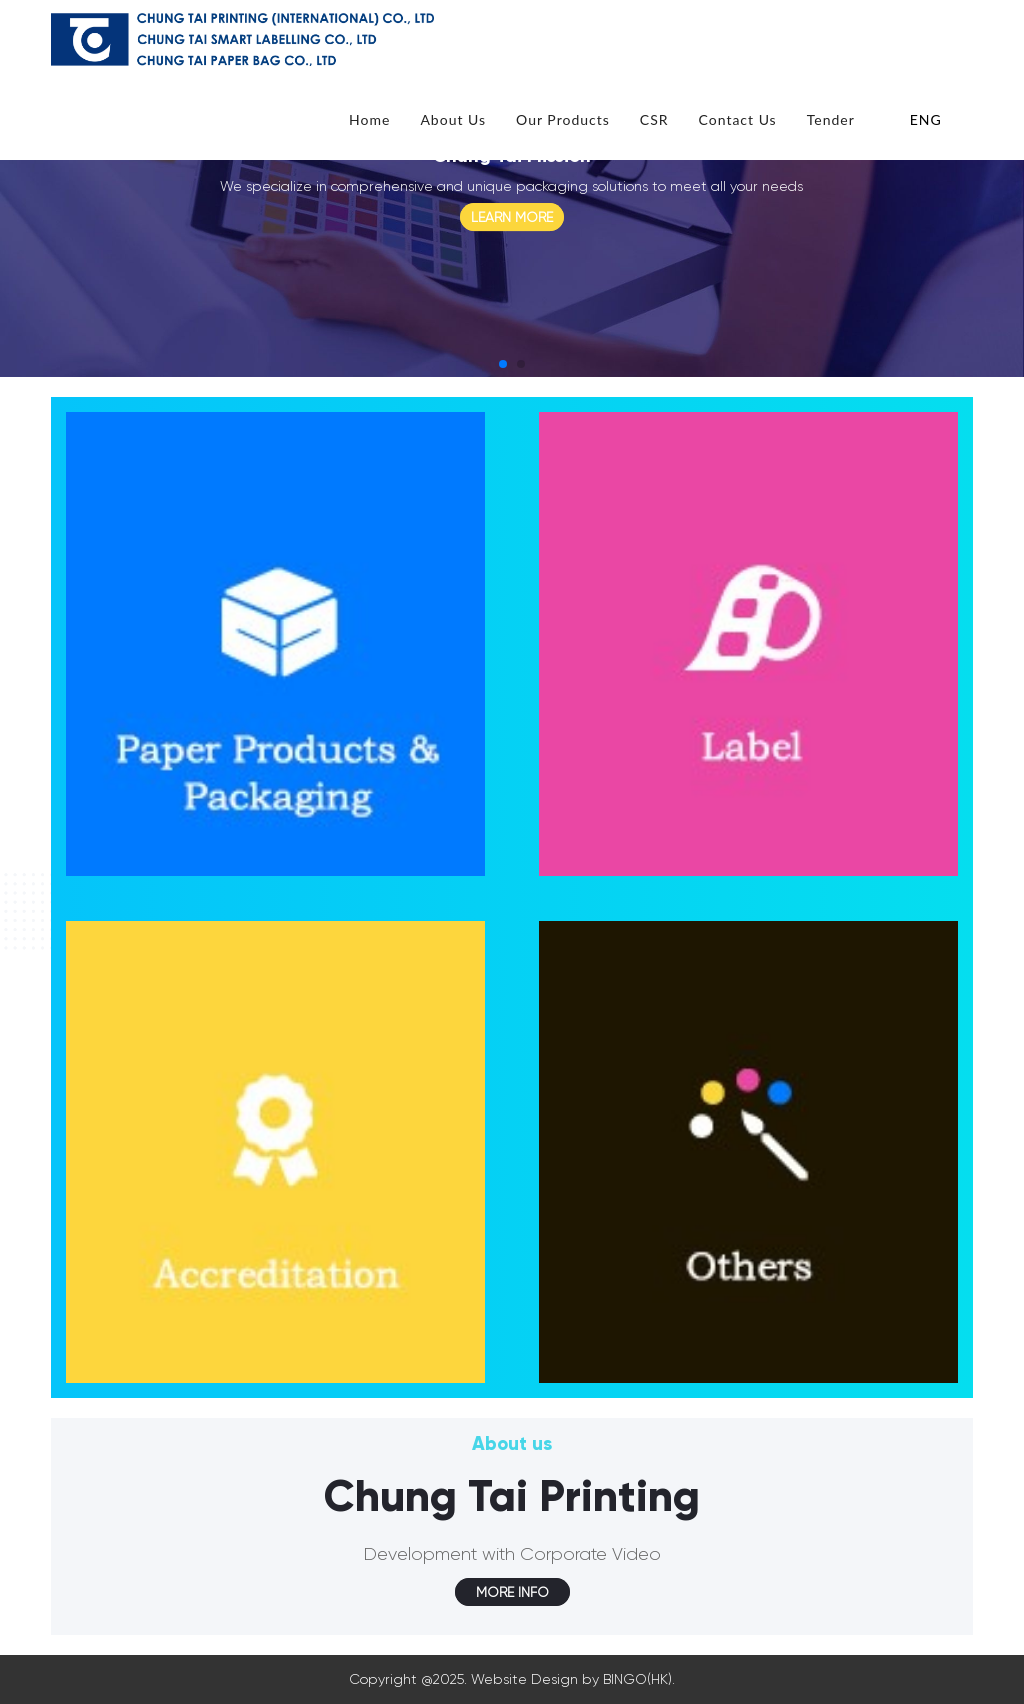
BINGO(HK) (637, 1679)
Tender (831, 119)
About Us (453, 119)
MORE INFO (512, 1592)
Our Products (563, 119)
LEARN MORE (512, 217)
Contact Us (738, 119)
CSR (654, 119)
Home (369, 119)
